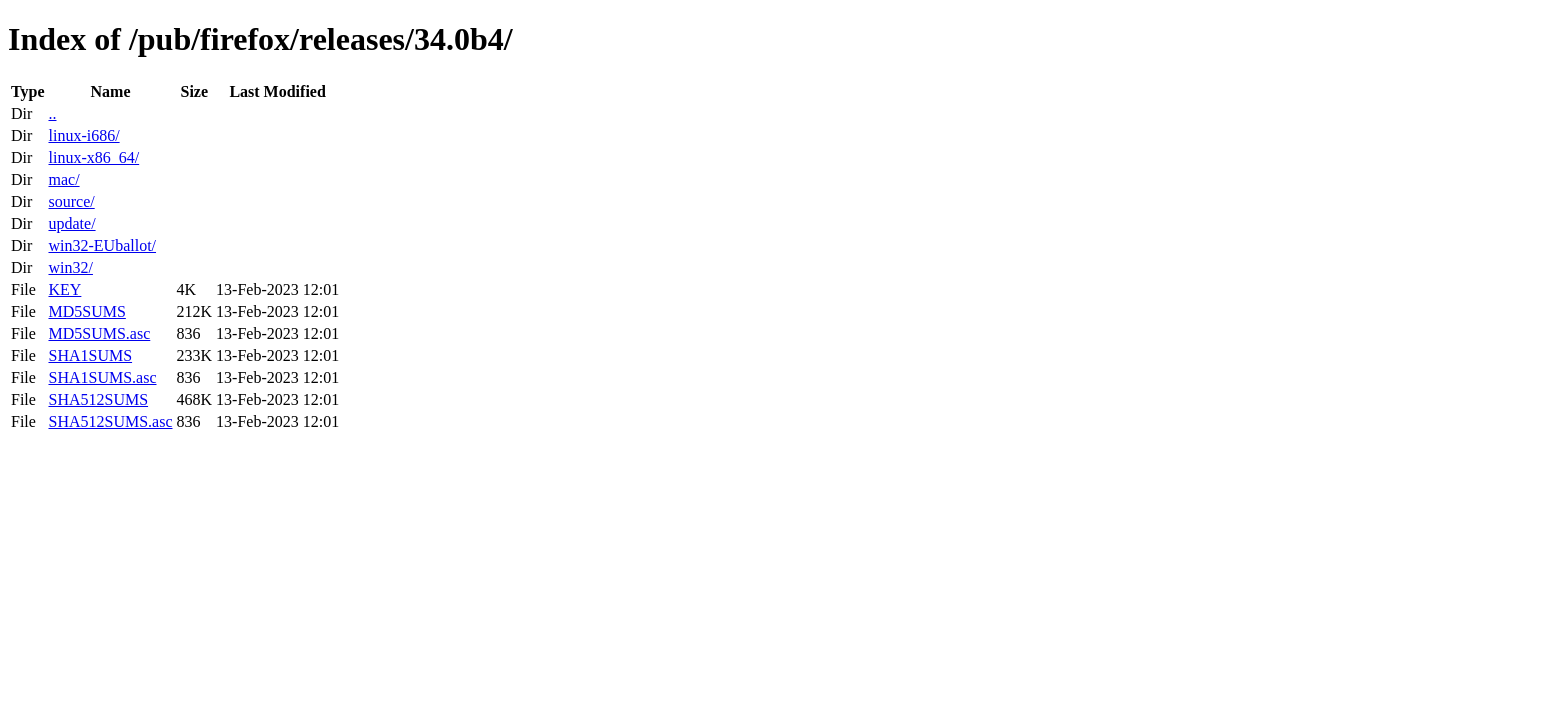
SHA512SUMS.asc (110, 421)
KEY (64, 289)
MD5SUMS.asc (99, 333)
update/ (71, 223)
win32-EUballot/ (102, 245)
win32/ (70, 267)
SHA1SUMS (90, 355)
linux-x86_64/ (93, 157)
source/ (71, 201)
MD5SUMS (86, 311)
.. (52, 113)
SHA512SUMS (98, 399)
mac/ (63, 179)
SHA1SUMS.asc (102, 377)
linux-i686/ (83, 135)
